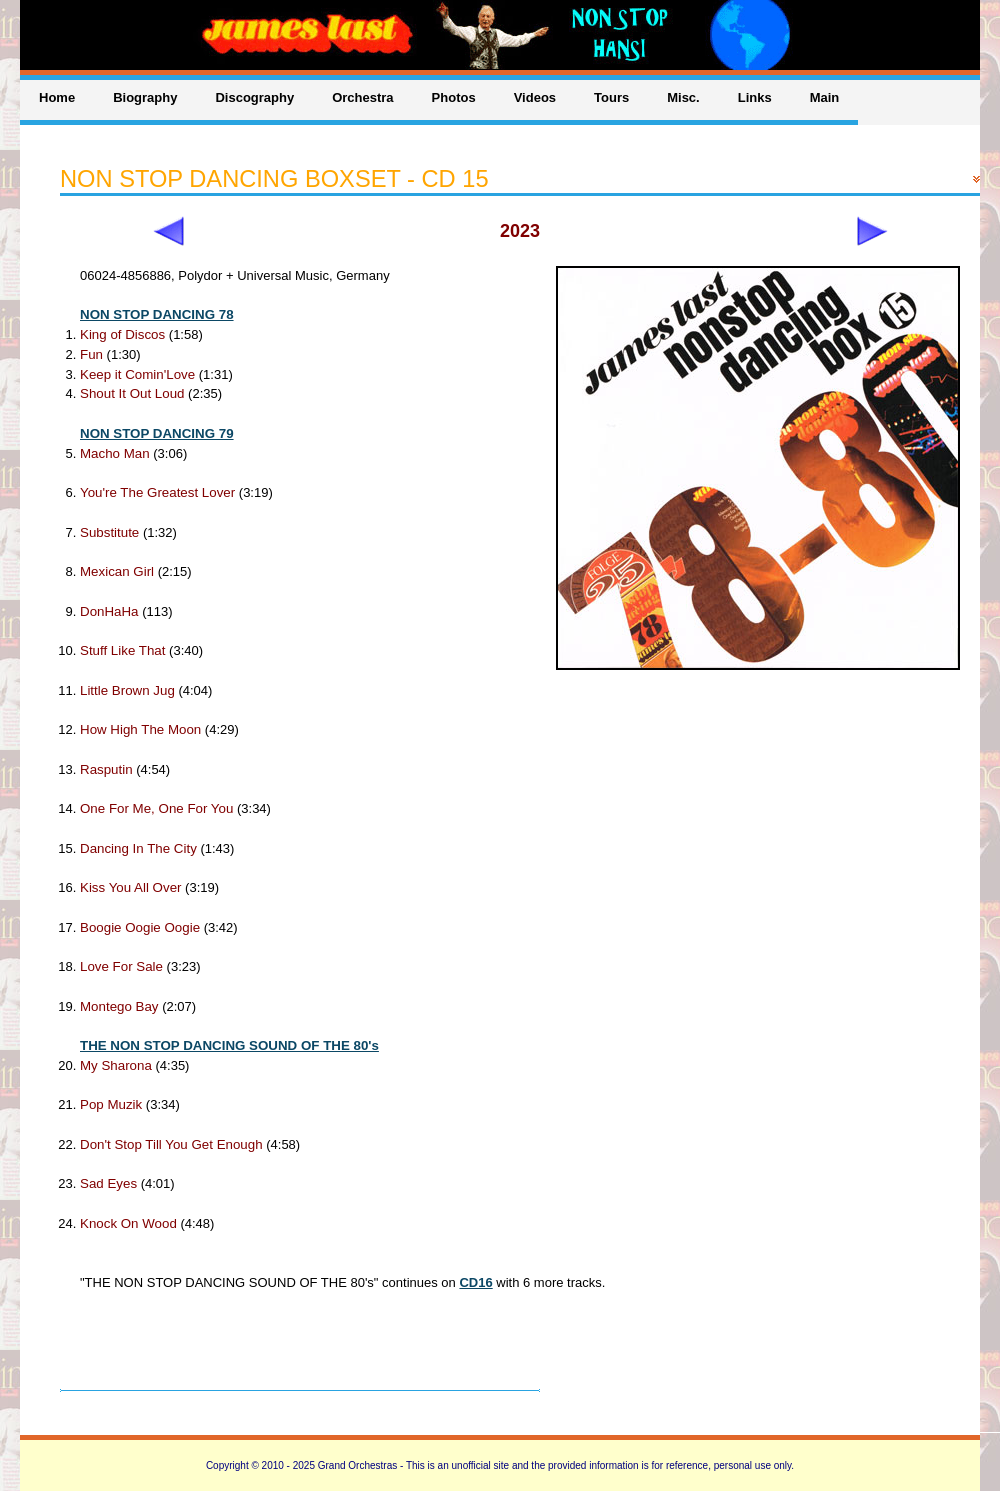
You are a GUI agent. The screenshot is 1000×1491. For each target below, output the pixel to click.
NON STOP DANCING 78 (157, 314)
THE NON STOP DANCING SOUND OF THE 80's (229, 1045)
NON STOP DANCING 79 (157, 433)
